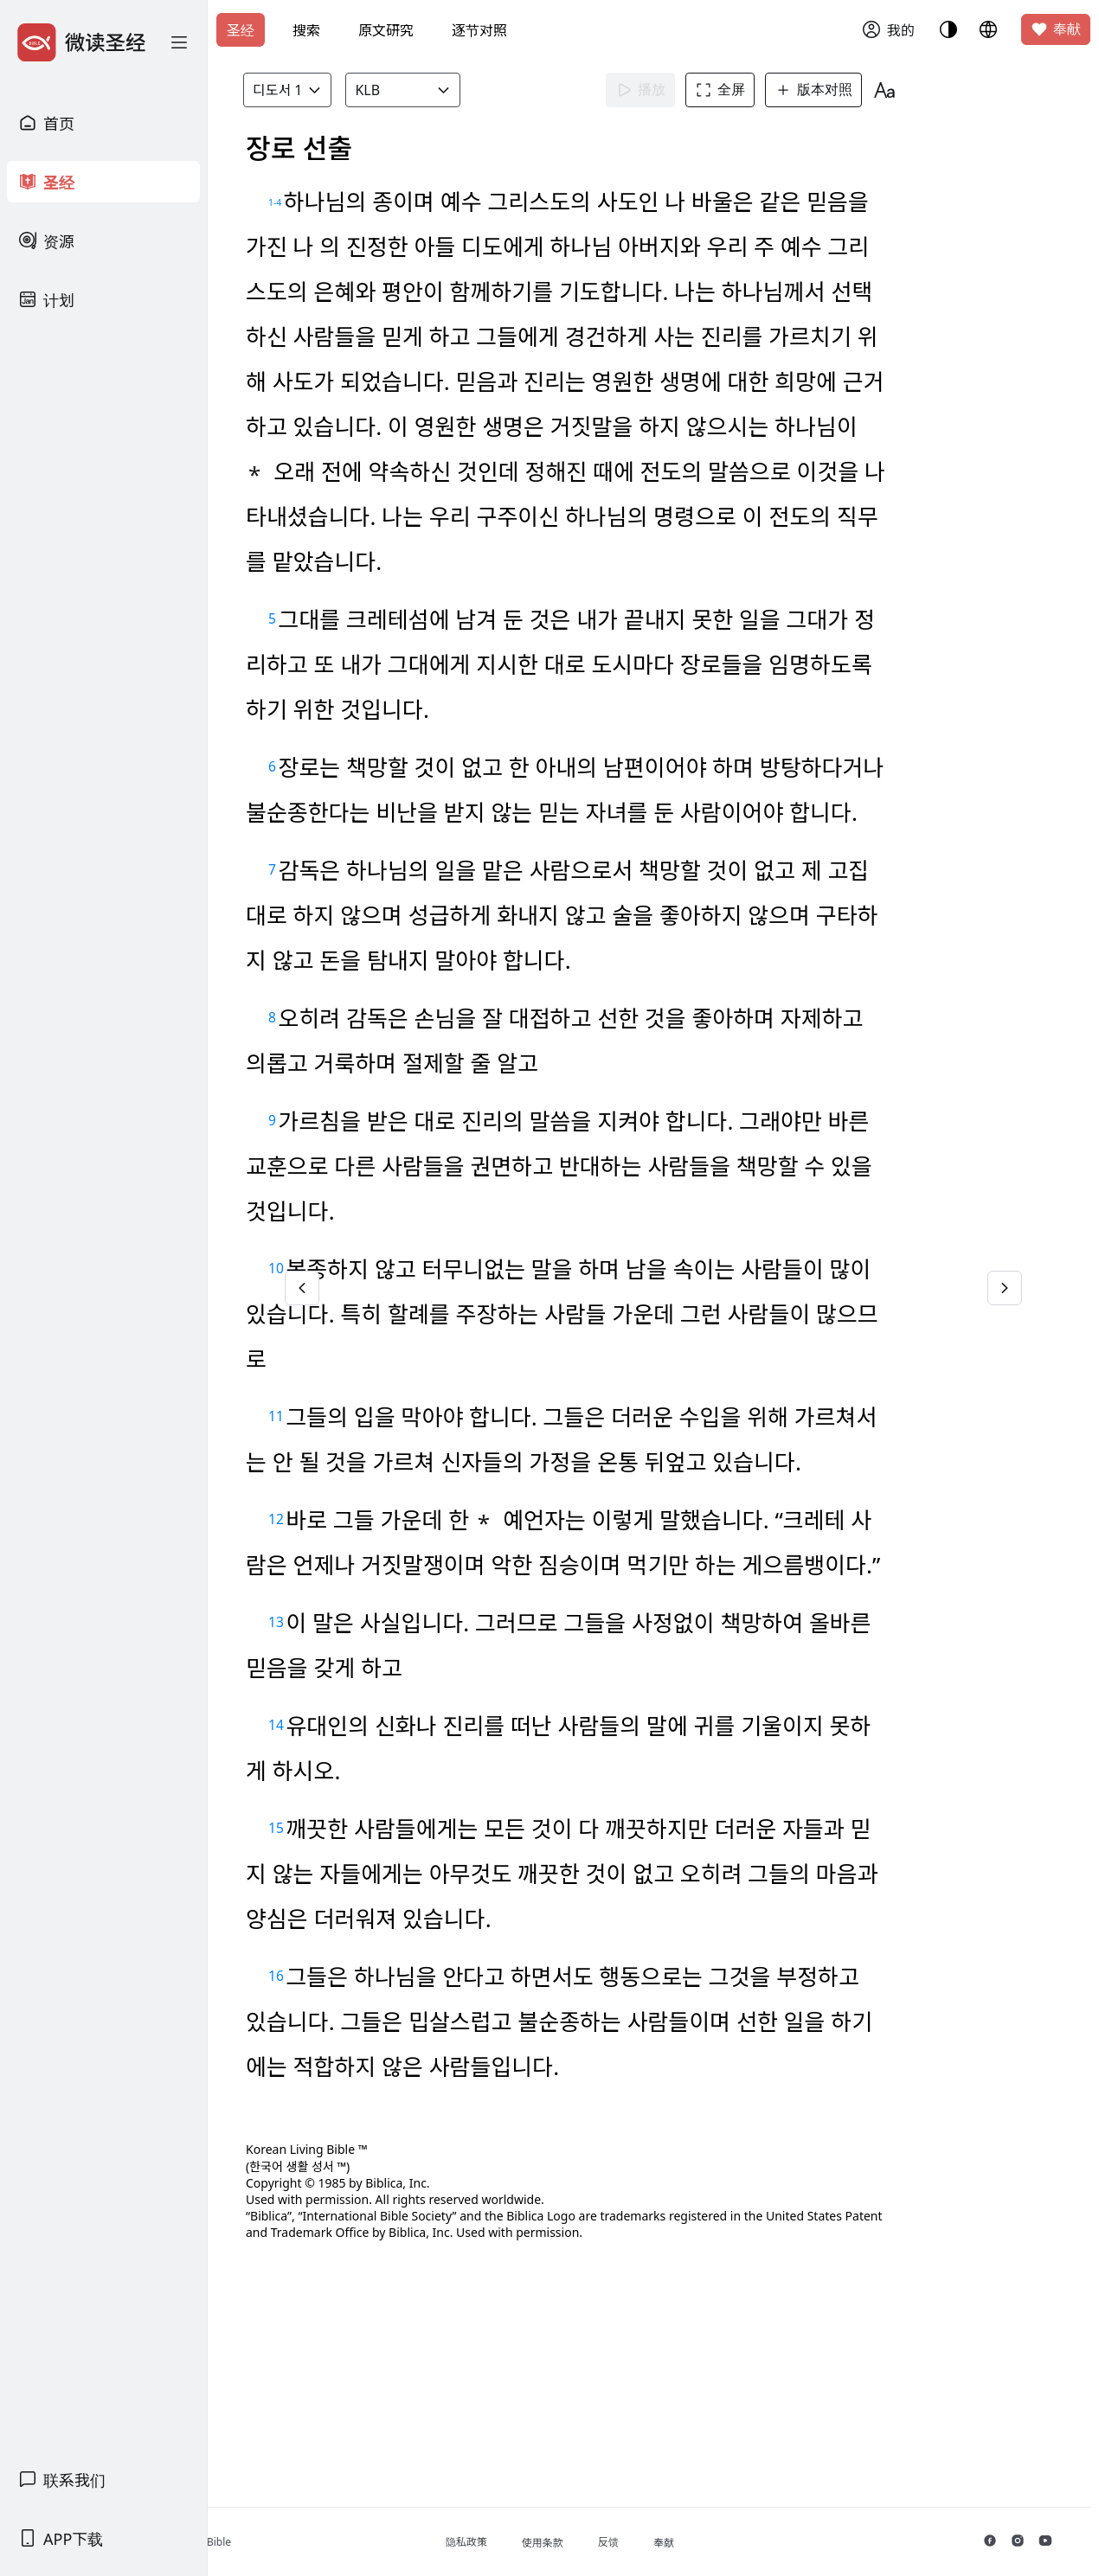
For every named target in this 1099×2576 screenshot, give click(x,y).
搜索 (306, 30)
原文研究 (386, 30)
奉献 (1056, 29)
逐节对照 (479, 30)
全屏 (752, 90)
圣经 (240, 30)
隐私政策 (554, 2541)
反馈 (696, 2541)
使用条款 (631, 2542)
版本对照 (845, 90)
